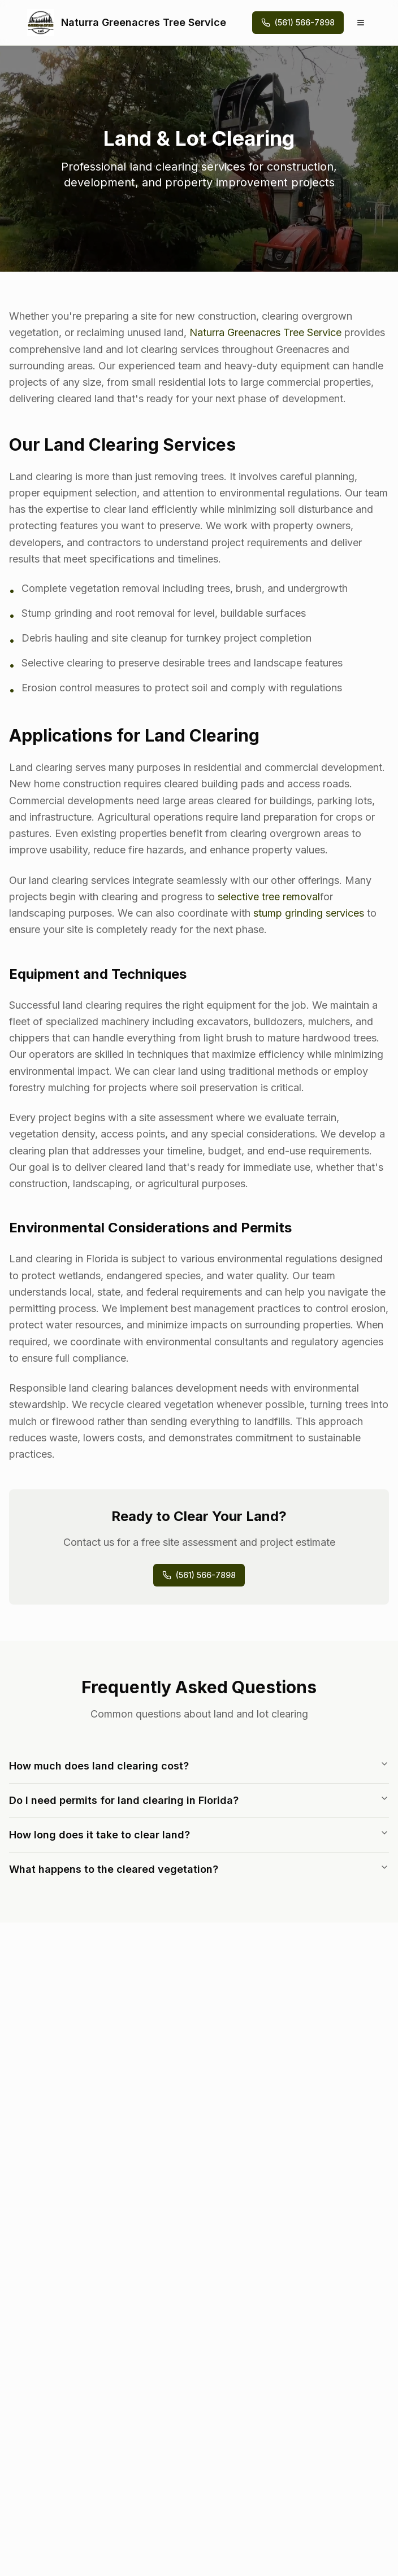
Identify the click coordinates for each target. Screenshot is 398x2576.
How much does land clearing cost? (199, 1765)
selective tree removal (269, 897)
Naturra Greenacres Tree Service (265, 332)
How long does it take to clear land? (199, 1834)
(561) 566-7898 (199, 1575)
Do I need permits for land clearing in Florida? (199, 1800)
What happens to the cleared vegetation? (199, 1869)
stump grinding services (308, 913)
